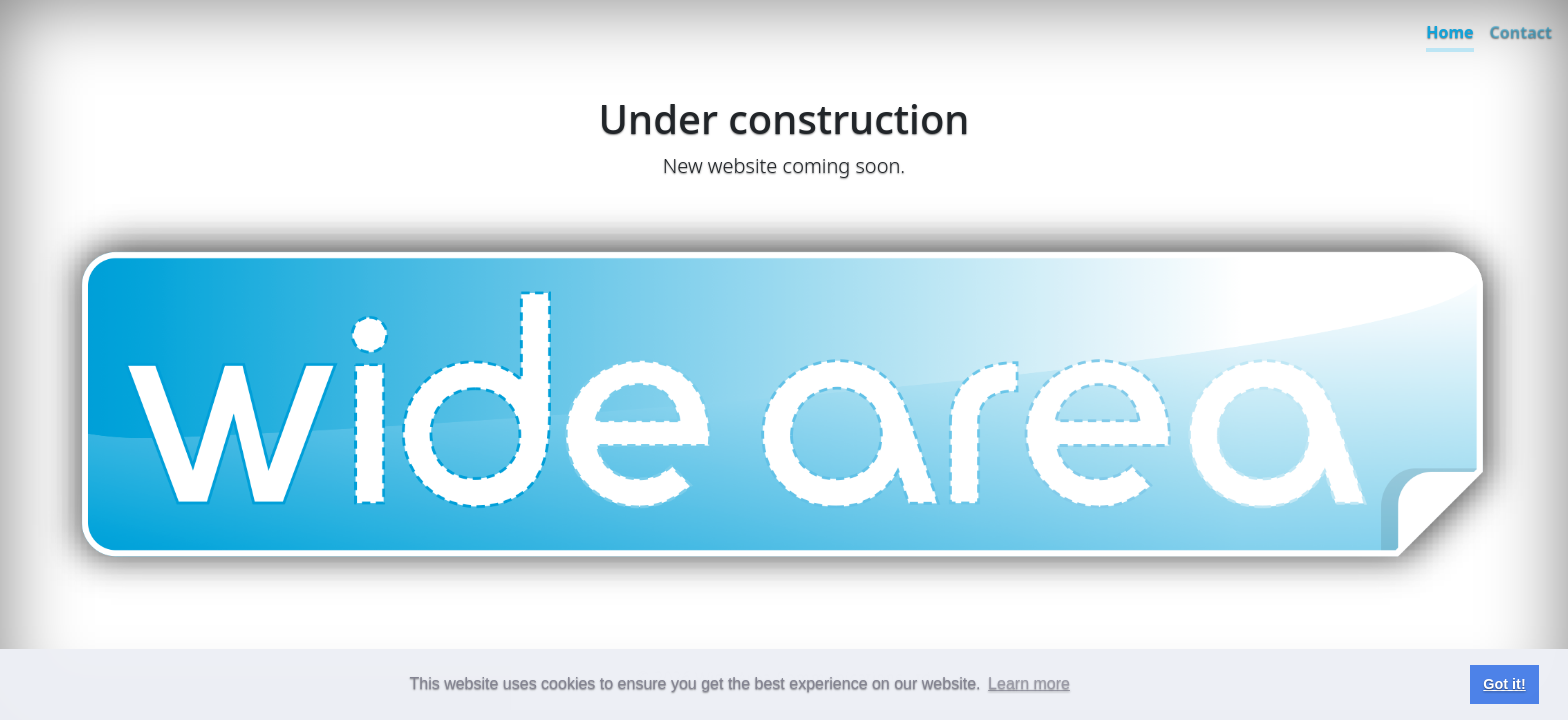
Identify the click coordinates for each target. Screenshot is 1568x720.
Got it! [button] (1504, 684)
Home (1449, 32)
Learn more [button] (1029, 683)
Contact (1521, 32)
